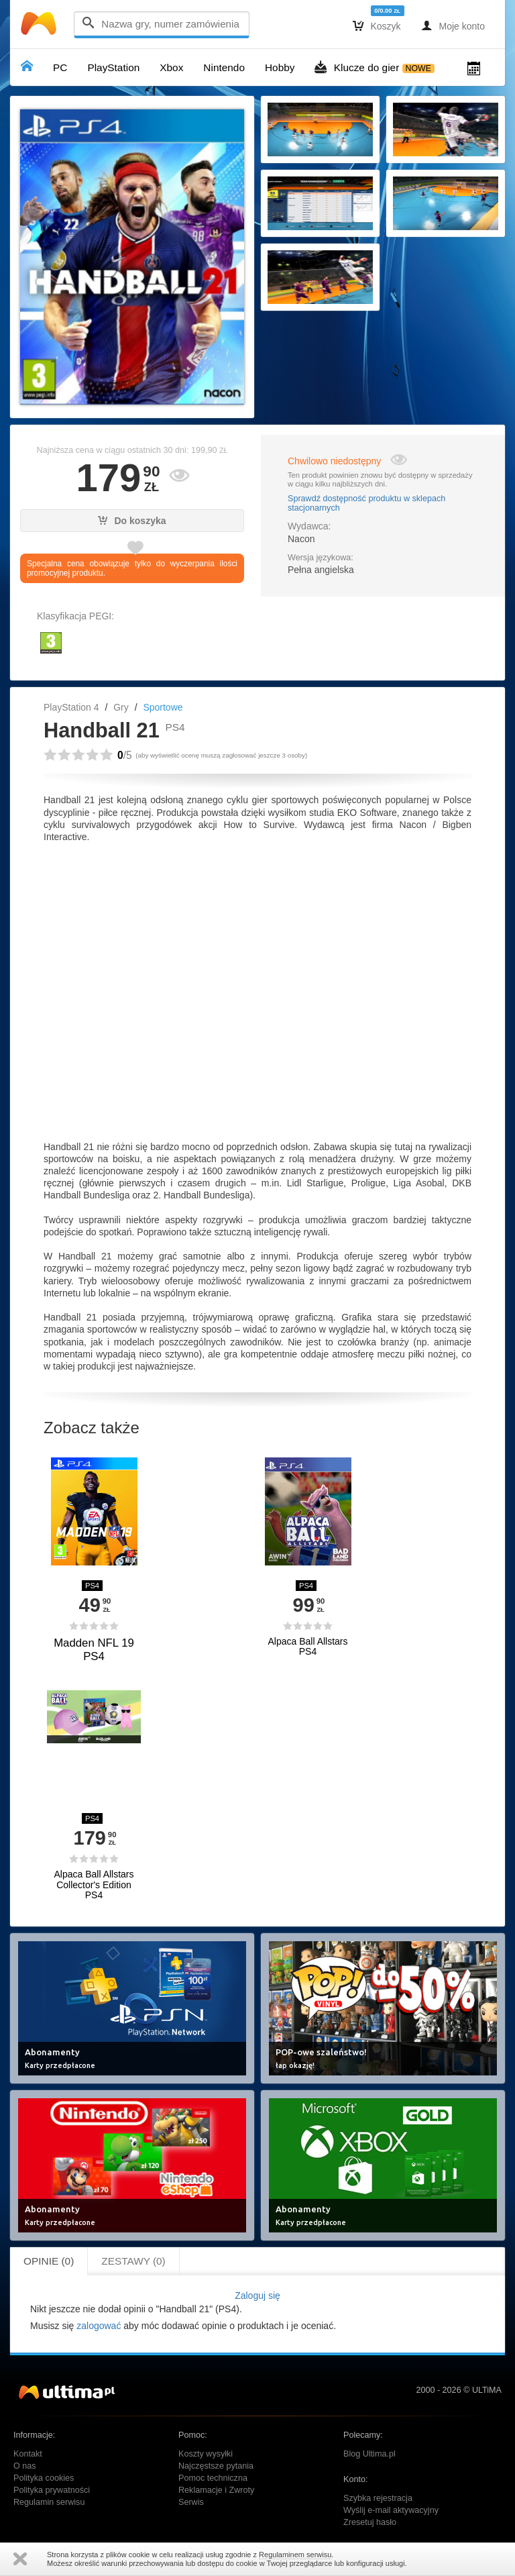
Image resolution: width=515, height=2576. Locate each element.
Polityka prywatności (51, 2490)
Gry (121, 707)
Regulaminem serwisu (295, 2555)
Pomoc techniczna (212, 2478)
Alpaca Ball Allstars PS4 (307, 1647)
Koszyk (377, 25)
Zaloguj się (257, 2295)
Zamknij (20, 2559)
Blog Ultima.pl (369, 2454)
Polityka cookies (43, 2478)
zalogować (98, 2325)
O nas (24, 2466)
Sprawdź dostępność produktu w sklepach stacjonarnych (366, 503)
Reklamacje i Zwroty (216, 2490)
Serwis (191, 2502)
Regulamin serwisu (48, 2502)
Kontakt (27, 2454)
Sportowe (162, 707)
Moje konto (453, 25)
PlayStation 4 (71, 707)
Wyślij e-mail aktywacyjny (391, 2510)
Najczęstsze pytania (215, 2466)
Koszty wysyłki (205, 2454)
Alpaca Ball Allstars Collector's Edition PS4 (93, 1884)
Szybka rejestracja (377, 2498)
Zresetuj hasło (369, 2522)
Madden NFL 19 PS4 (94, 1650)
